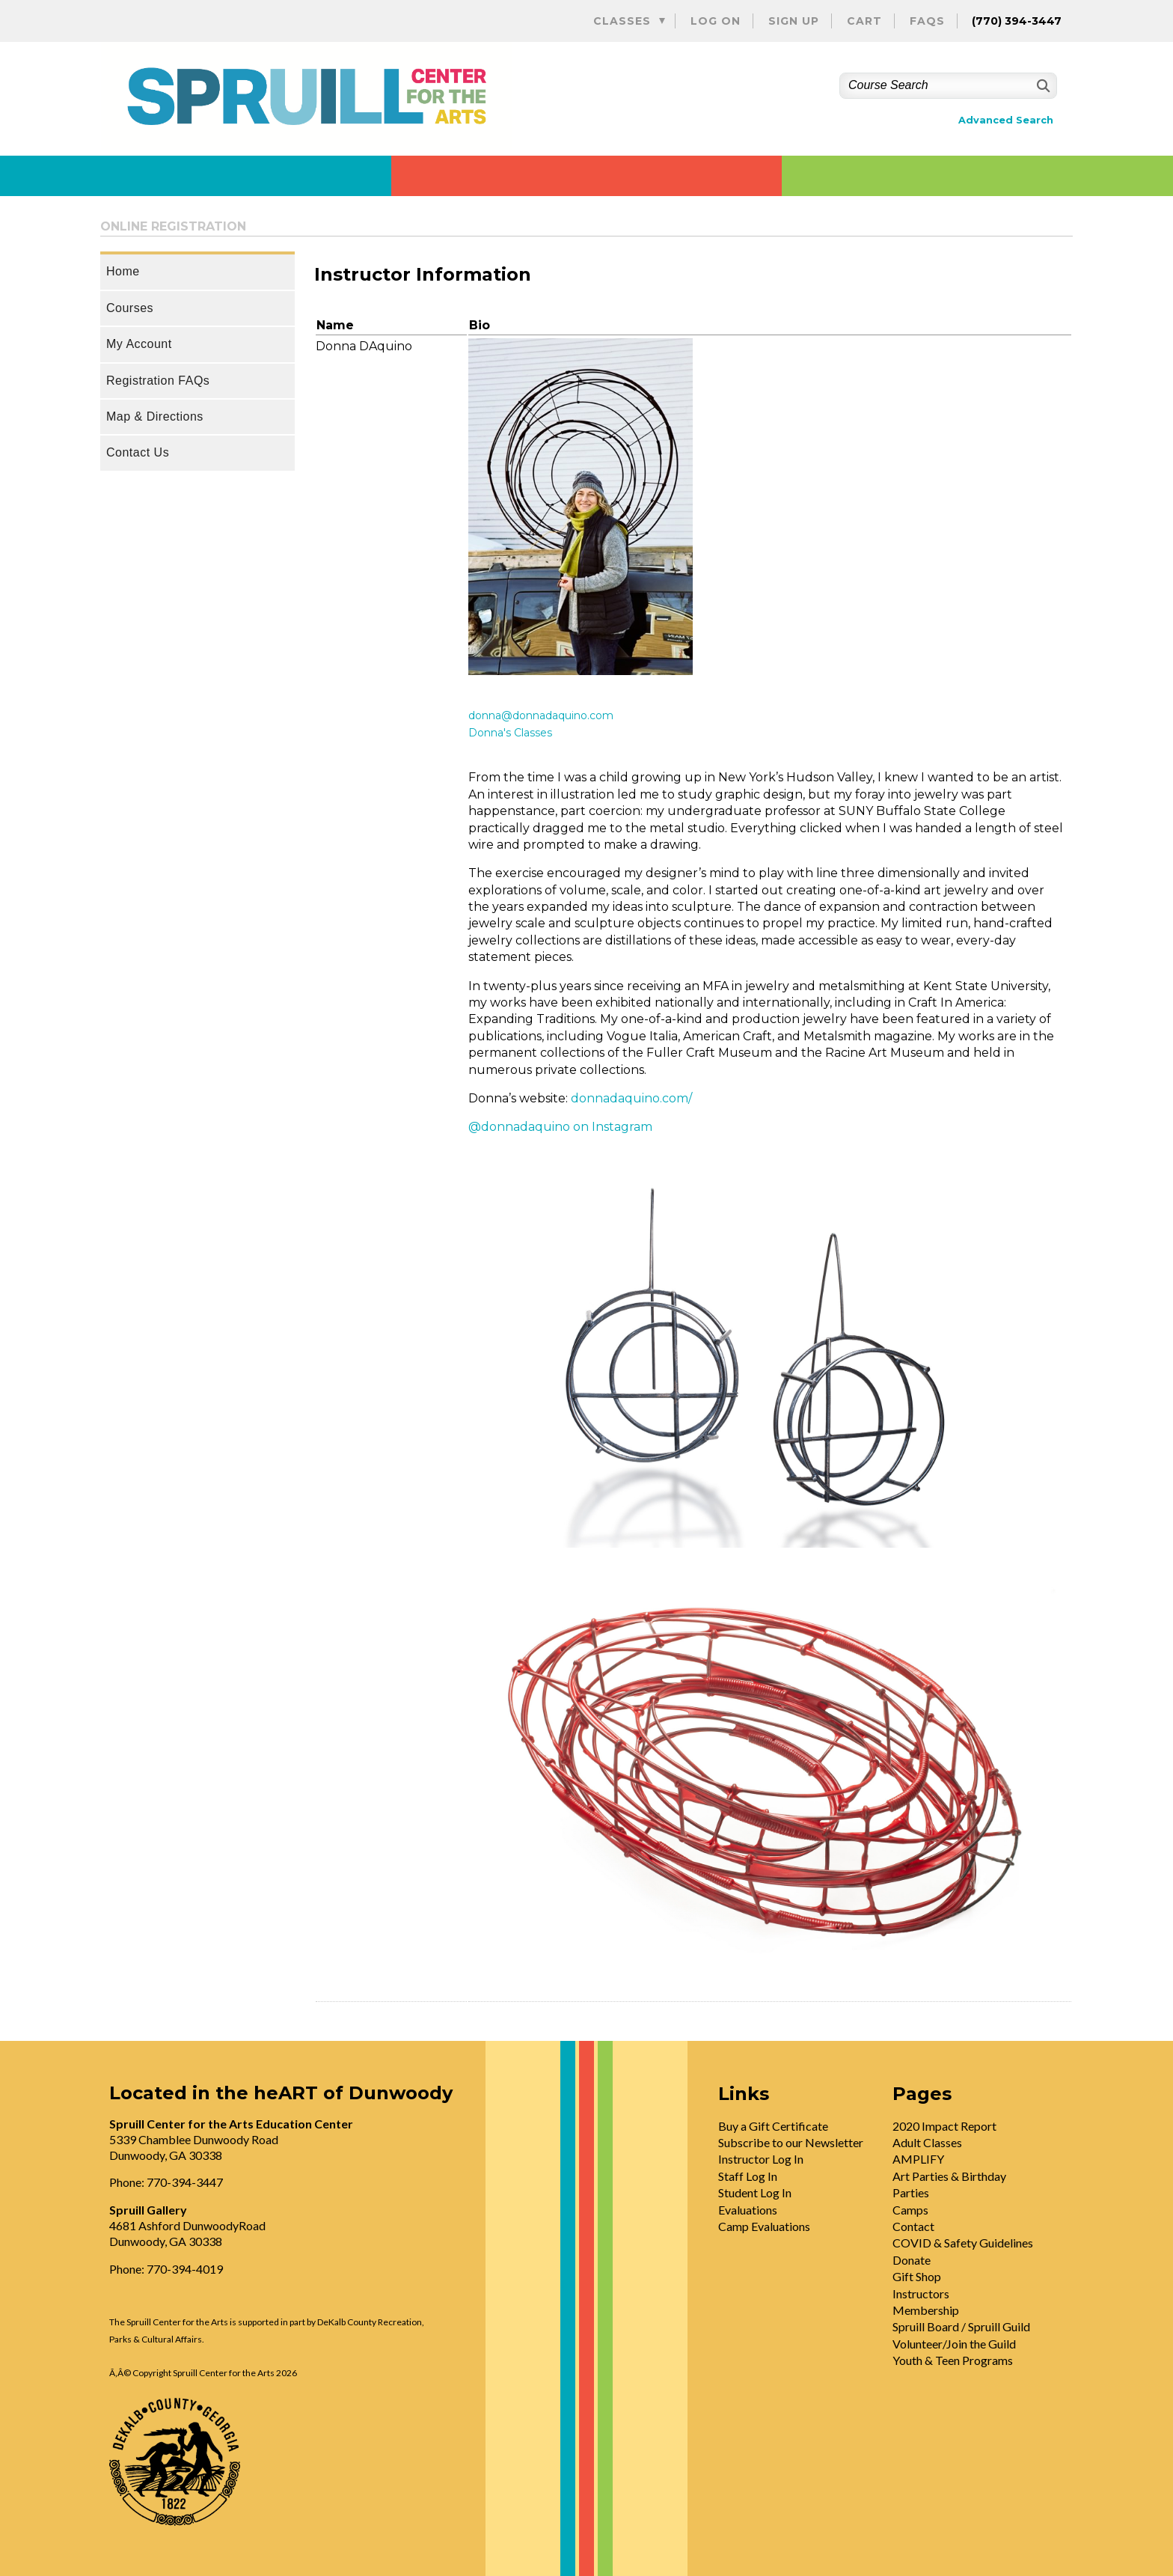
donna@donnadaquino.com (540, 715)
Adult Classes (927, 2142)
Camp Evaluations (764, 2226)
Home (123, 271)
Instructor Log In (760, 2159)
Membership (925, 2310)
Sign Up (793, 21)
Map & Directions (154, 416)
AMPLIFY (918, 2159)
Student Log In (754, 2192)
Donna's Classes (510, 732)
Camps (910, 2210)
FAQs (927, 21)
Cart (864, 21)
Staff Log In (747, 2176)
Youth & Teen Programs (952, 2360)
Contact (913, 2226)
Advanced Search (1005, 120)
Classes (622, 21)
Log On (715, 21)
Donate (911, 2260)
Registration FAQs (157, 380)
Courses (129, 308)
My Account (139, 344)
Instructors (920, 2293)
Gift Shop (916, 2276)
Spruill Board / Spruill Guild (961, 2326)
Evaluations (747, 2210)
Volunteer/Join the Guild (954, 2344)
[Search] (1041, 86)
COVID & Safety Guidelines (962, 2242)
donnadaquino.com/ (631, 1098)
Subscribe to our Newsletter (790, 2142)
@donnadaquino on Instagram (560, 1127)
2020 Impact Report (944, 2126)
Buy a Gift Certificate (773, 2126)
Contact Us (137, 452)
